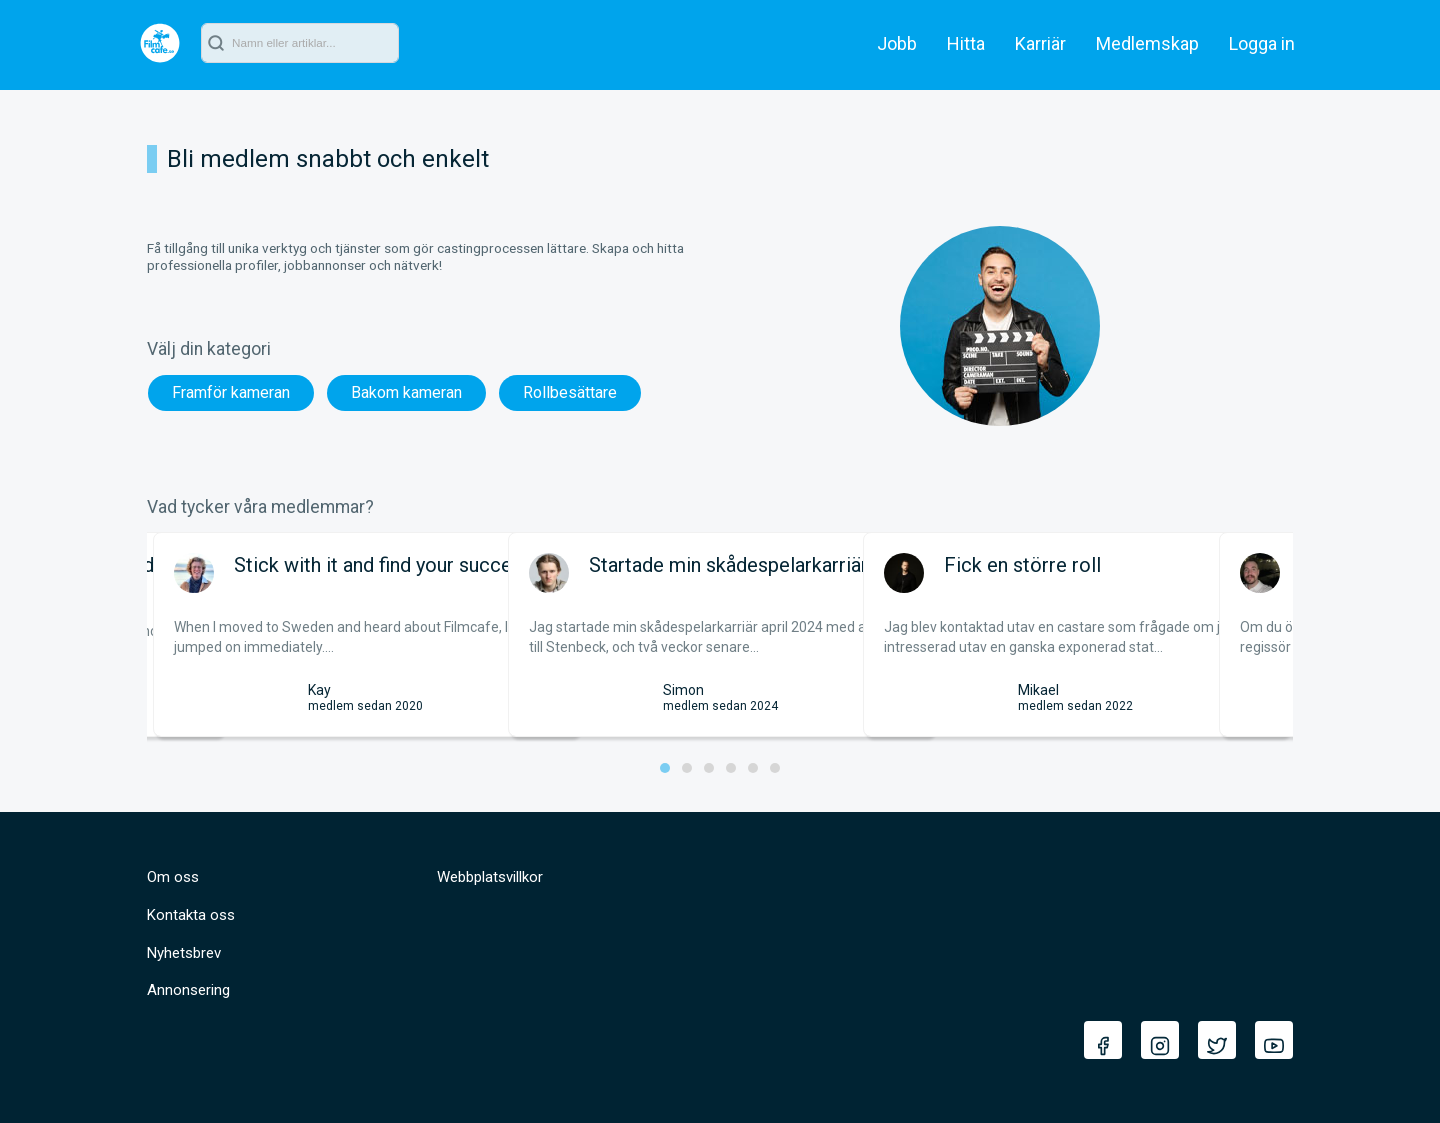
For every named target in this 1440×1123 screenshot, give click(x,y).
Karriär (1040, 43)
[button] (665, 768)
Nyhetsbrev (184, 953)
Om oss (173, 877)
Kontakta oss (191, 915)
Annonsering (188, 990)
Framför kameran (231, 392)
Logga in (1262, 43)
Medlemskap (1147, 43)
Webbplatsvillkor (490, 877)
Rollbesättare (570, 392)
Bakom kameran (406, 392)
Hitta (966, 43)
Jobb (897, 43)
